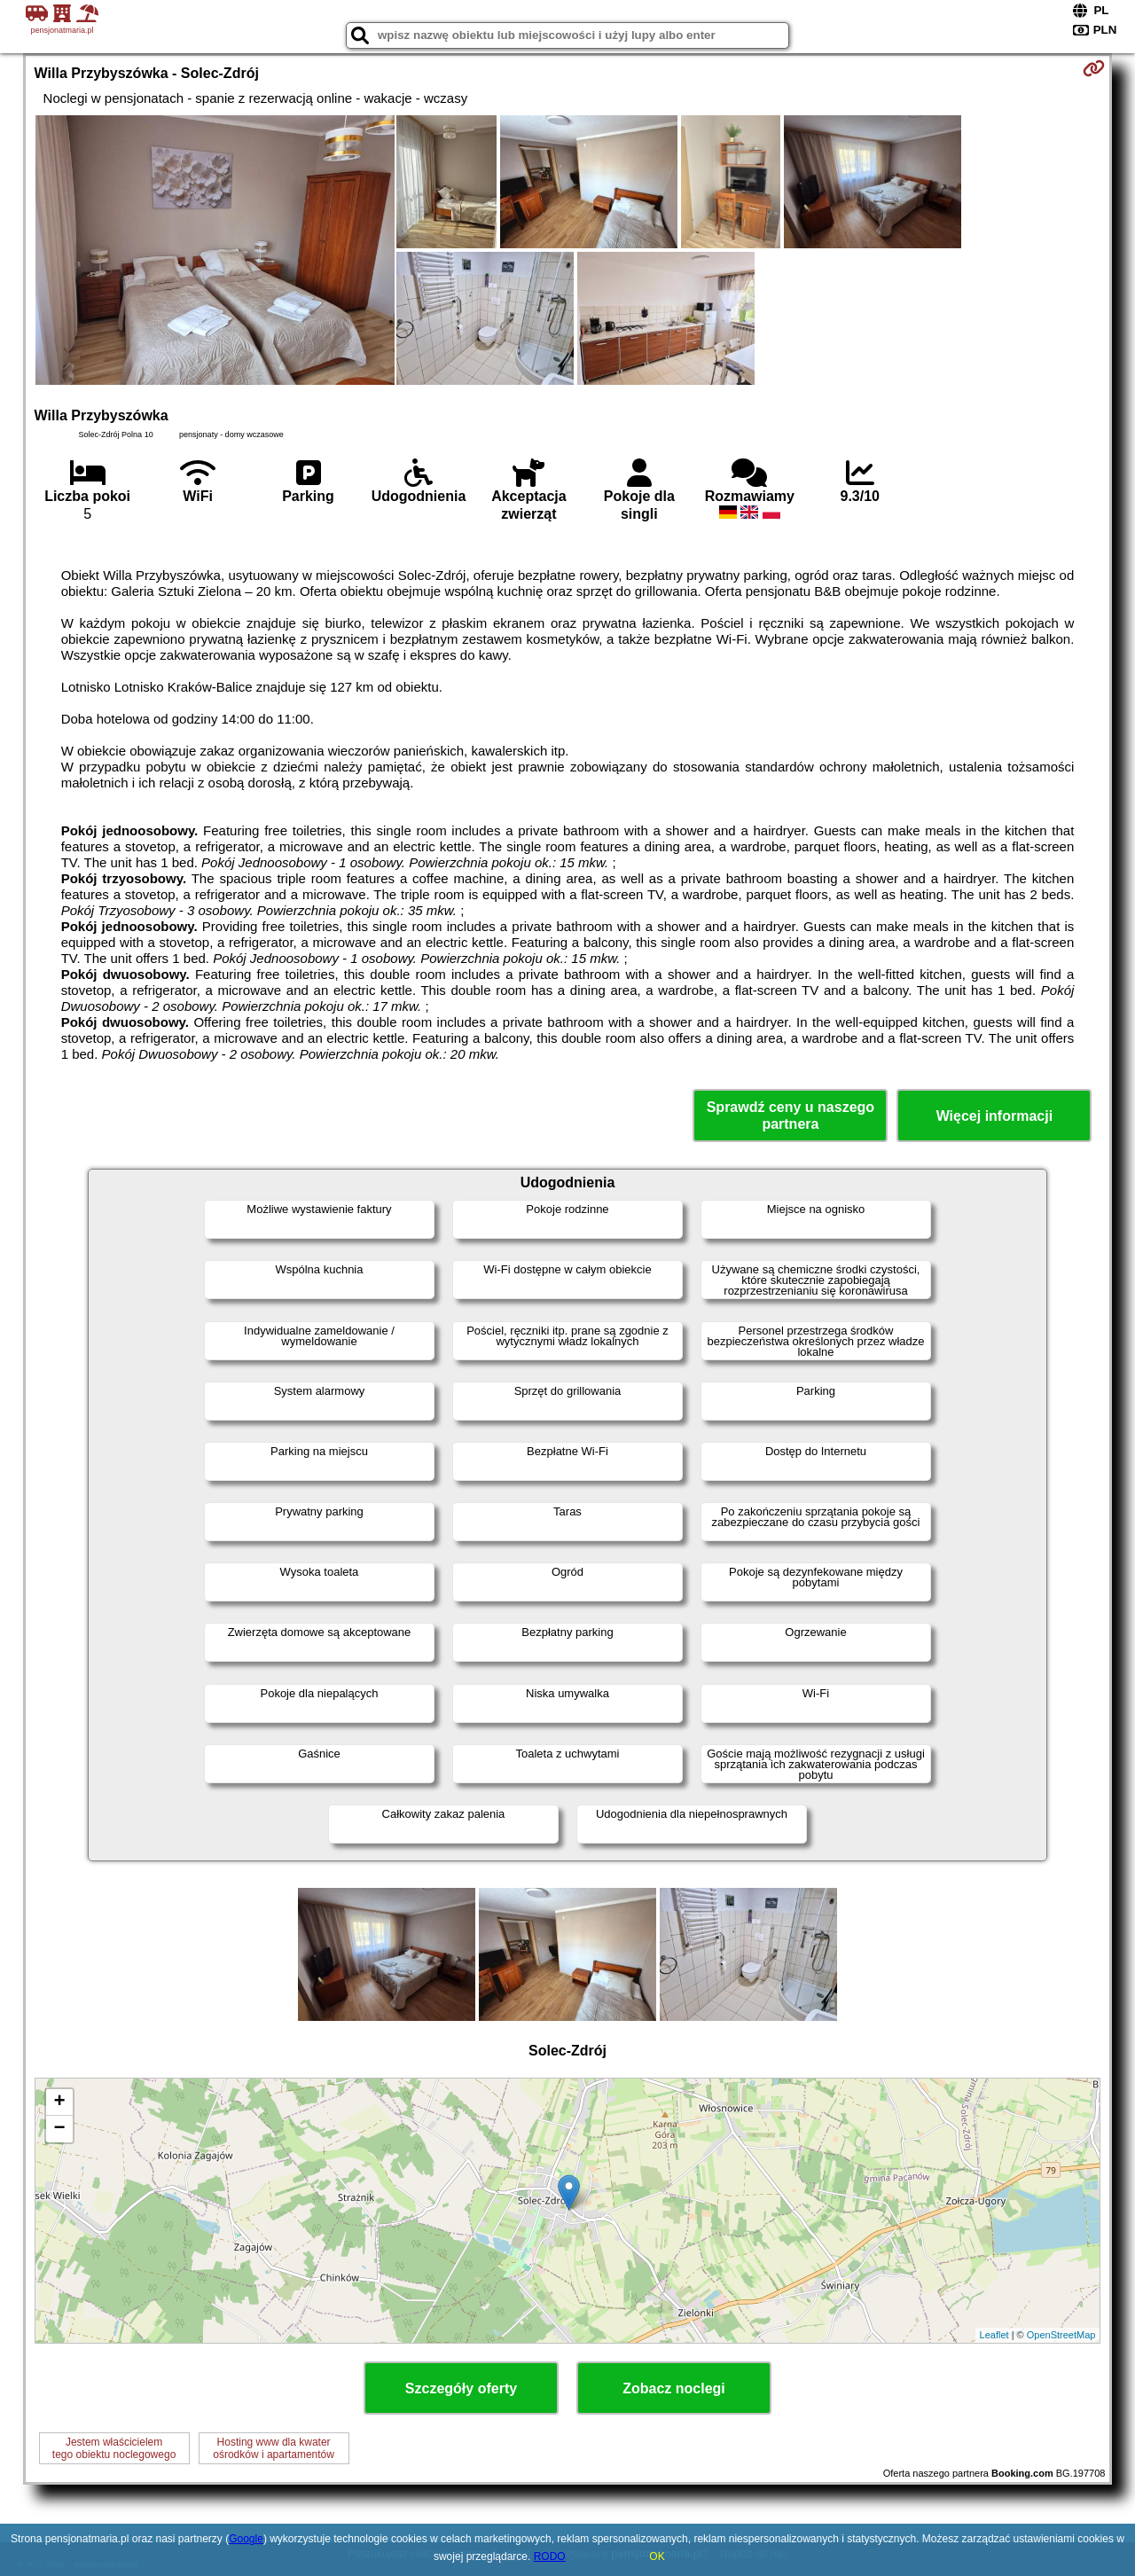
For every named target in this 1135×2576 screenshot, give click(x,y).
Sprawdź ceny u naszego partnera (790, 1115)
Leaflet (994, 2334)
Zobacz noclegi (673, 2388)
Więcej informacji (994, 1116)
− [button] (59, 2129)
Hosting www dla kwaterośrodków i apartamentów (273, 2448)
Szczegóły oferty (461, 2388)
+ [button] (59, 2102)
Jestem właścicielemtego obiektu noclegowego (114, 2448)
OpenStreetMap (1061, 2334)
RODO (550, 2556)
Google (246, 2539)
